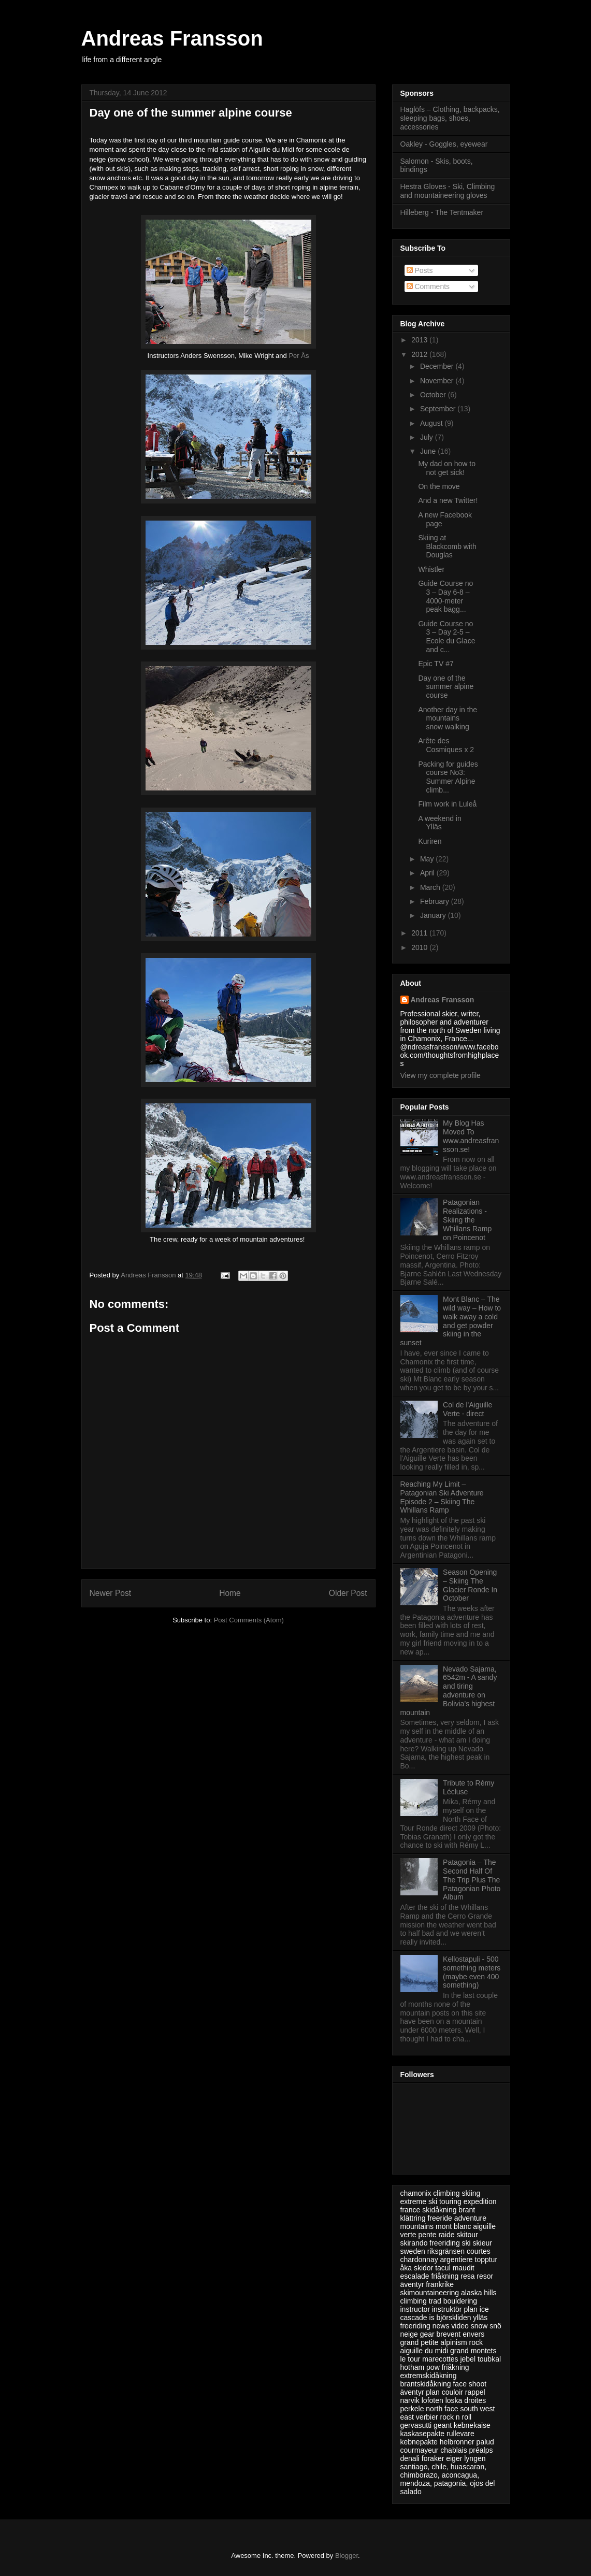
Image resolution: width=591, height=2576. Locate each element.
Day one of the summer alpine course (445, 687)
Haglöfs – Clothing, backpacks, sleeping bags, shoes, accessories (450, 118)
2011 (420, 933)
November (437, 381)
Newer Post (111, 1593)
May (428, 859)
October (434, 395)
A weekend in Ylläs (439, 822)
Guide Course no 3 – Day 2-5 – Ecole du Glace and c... (446, 637)
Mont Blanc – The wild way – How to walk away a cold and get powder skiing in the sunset (450, 1321)
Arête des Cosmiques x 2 (446, 745)
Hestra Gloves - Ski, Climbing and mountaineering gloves (447, 190)
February (435, 901)
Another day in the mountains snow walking (447, 718)
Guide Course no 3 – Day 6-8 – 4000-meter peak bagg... (445, 596)
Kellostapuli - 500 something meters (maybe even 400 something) (471, 1972)
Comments (428, 286)
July (427, 437)
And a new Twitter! (448, 500)
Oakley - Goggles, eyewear (444, 144)
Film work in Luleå (447, 804)
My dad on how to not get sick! (446, 468)
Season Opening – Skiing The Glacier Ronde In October (470, 1585)
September (438, 409)
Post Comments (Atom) (249, 1620)
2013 (420, 340)
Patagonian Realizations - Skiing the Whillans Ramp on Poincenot (467, 1219)
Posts (420, 270)
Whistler (431, 569)
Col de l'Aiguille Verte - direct (467, 1409)
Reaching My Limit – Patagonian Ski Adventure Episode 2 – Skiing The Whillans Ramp (442, 1497)
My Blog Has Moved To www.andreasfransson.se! (471, 1136)
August (432, 423)
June (429, 451)
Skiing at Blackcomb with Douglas (447, 546)
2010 (420, 947)
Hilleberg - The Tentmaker (442, 212)
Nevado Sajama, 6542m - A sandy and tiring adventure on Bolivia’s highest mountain (448, 1691)
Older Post (348, 1593)
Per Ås (299, 355)
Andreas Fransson (172, 38)
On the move (438, 486)
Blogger (346, 2555)
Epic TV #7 (435, 663)
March (431, 887)
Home (230, 1593)
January (434, 915)
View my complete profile (440, 1075)
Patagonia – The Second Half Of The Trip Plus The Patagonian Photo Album (471, 1879)
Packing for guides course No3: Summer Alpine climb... (448, 777)
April (428, 873)
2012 (420, 354)
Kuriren (429, 841)
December (437, 366)
